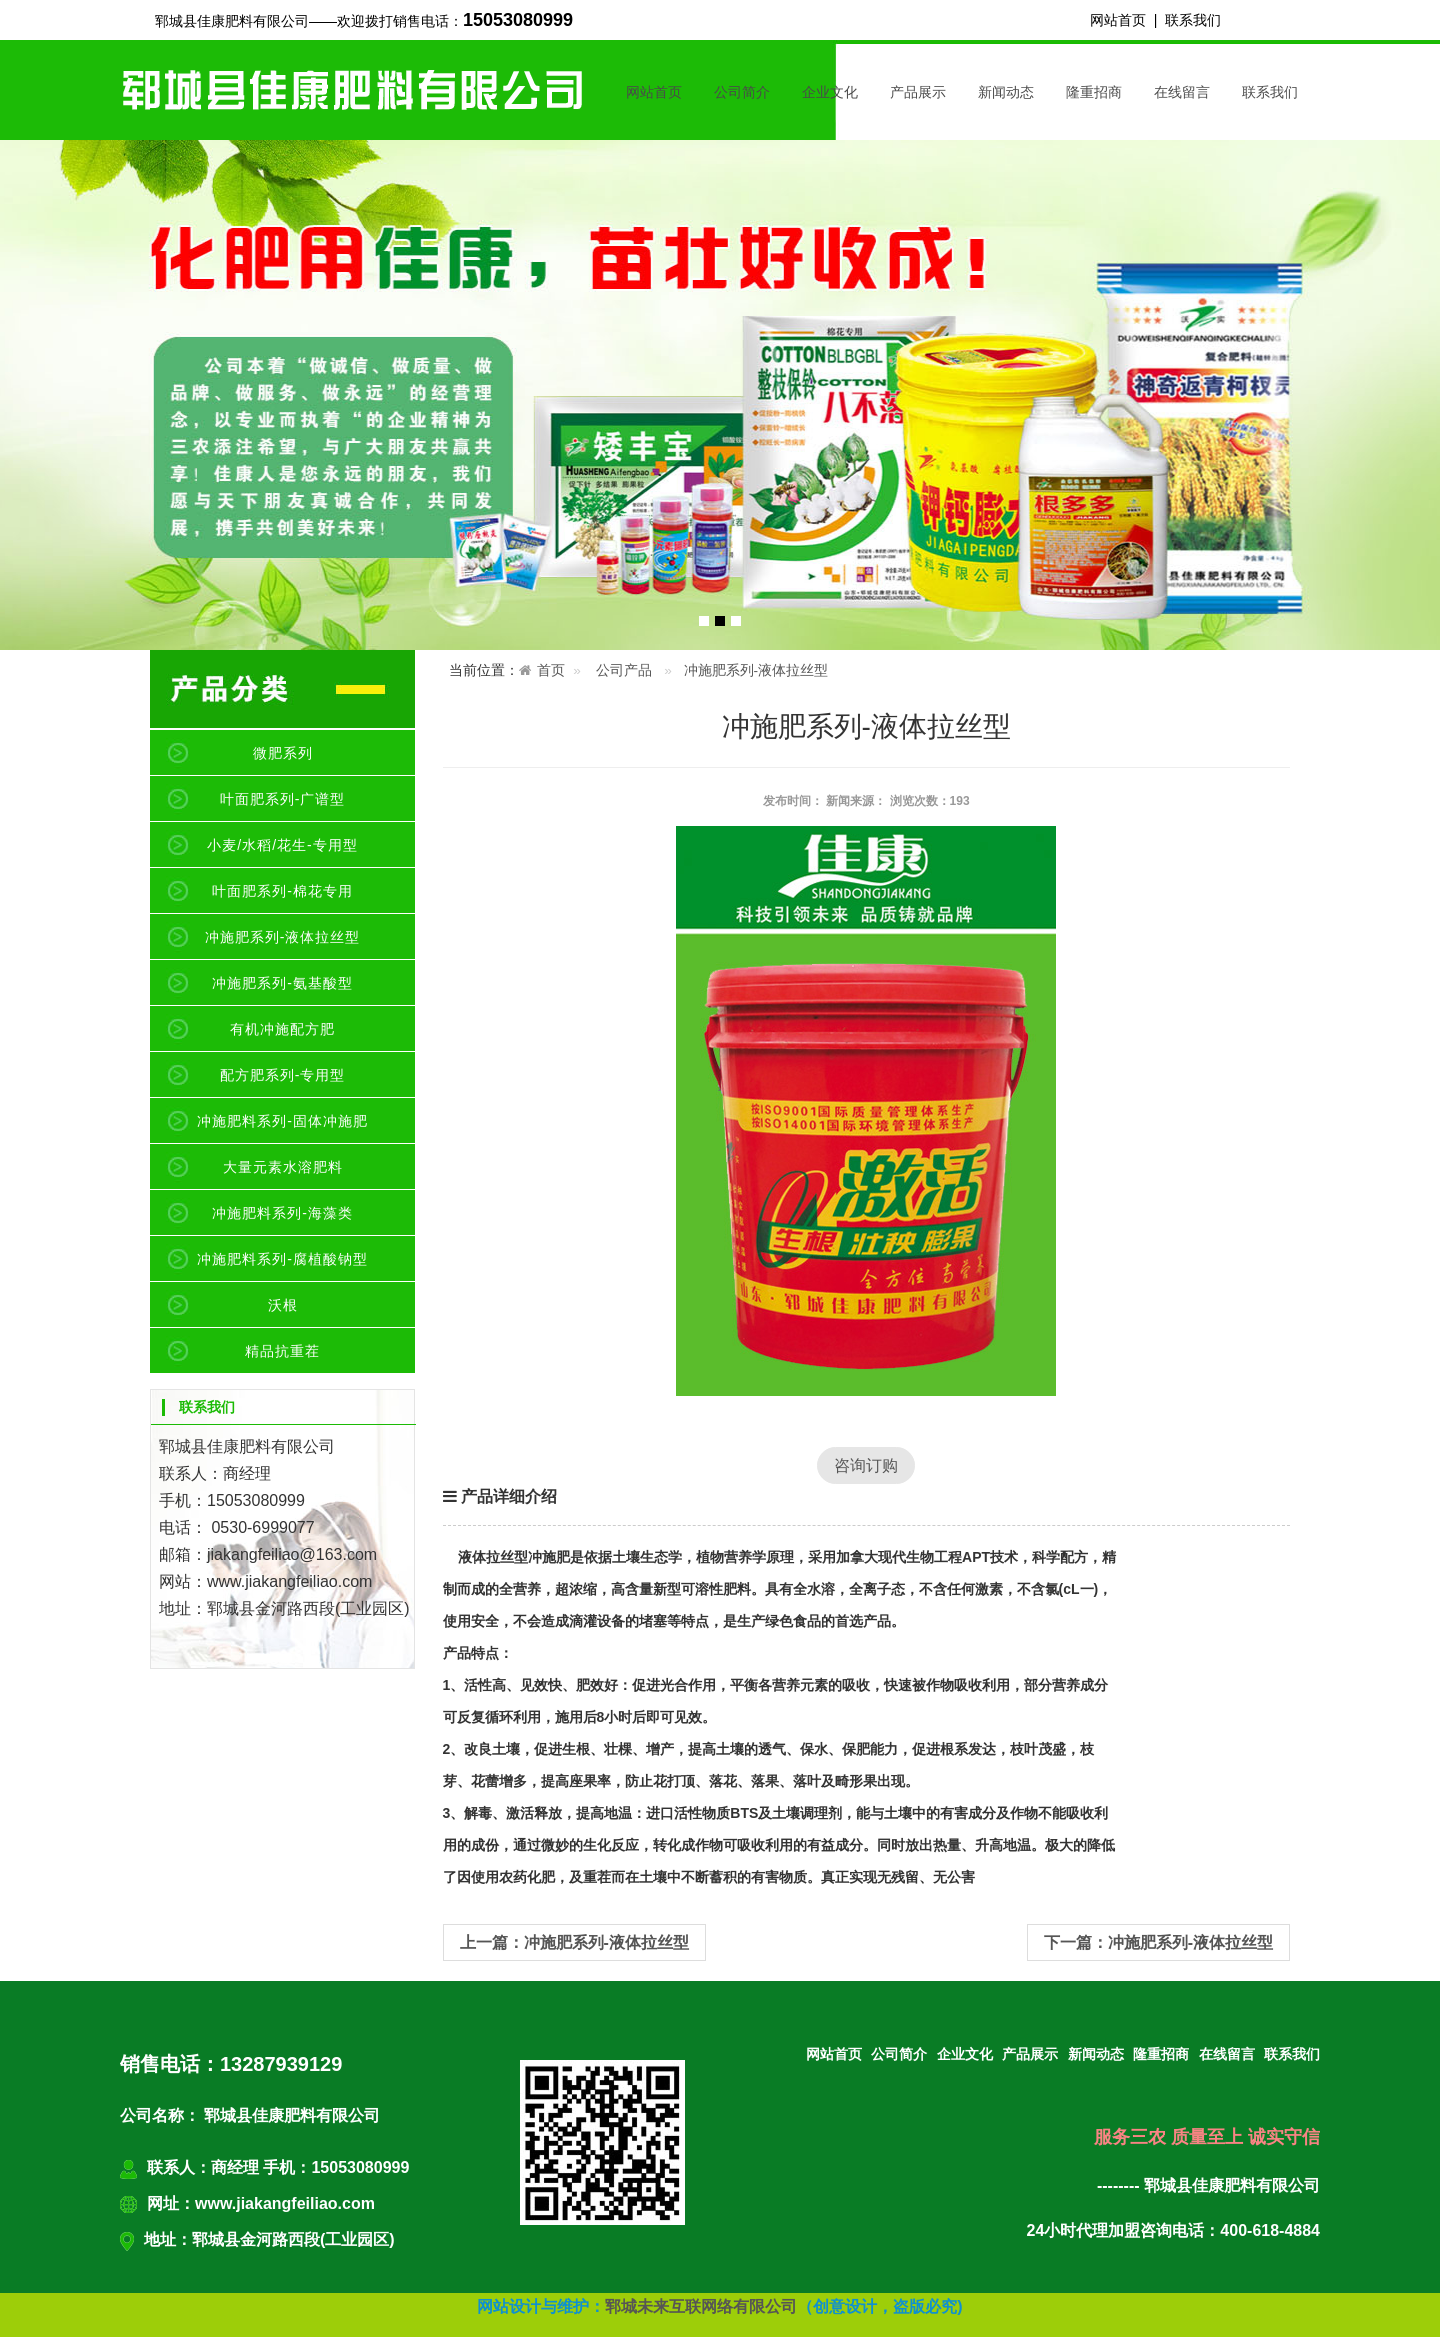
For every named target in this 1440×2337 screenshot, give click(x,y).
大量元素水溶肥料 (283, 1167)
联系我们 (1193, 20)
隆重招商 (1094, 92)
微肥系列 (283, 753)
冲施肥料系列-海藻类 (282, 1213)
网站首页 (1118, 20)
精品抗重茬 (282, 1351)
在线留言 (1182, 92)
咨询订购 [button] (866, 1465)
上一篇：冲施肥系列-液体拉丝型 (574, 1942)
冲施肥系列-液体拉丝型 (283, 937)
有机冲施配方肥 (282, 1029)
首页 (551, 670)
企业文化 (830, 92)
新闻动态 (1006, 92)
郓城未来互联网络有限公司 (701, 2306)
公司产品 (624, 670)
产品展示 (918, 92)
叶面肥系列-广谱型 (283, 799)
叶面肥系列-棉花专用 (282, 891)
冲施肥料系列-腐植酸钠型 (282, 1259)
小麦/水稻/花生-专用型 (282, 845)
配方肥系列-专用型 (283, 1075)
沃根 (283, 1305)
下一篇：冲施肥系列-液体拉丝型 (1158, 1942)
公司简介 (742, 92)
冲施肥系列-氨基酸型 (282, 983)
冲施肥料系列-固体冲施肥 (282, 1121)
